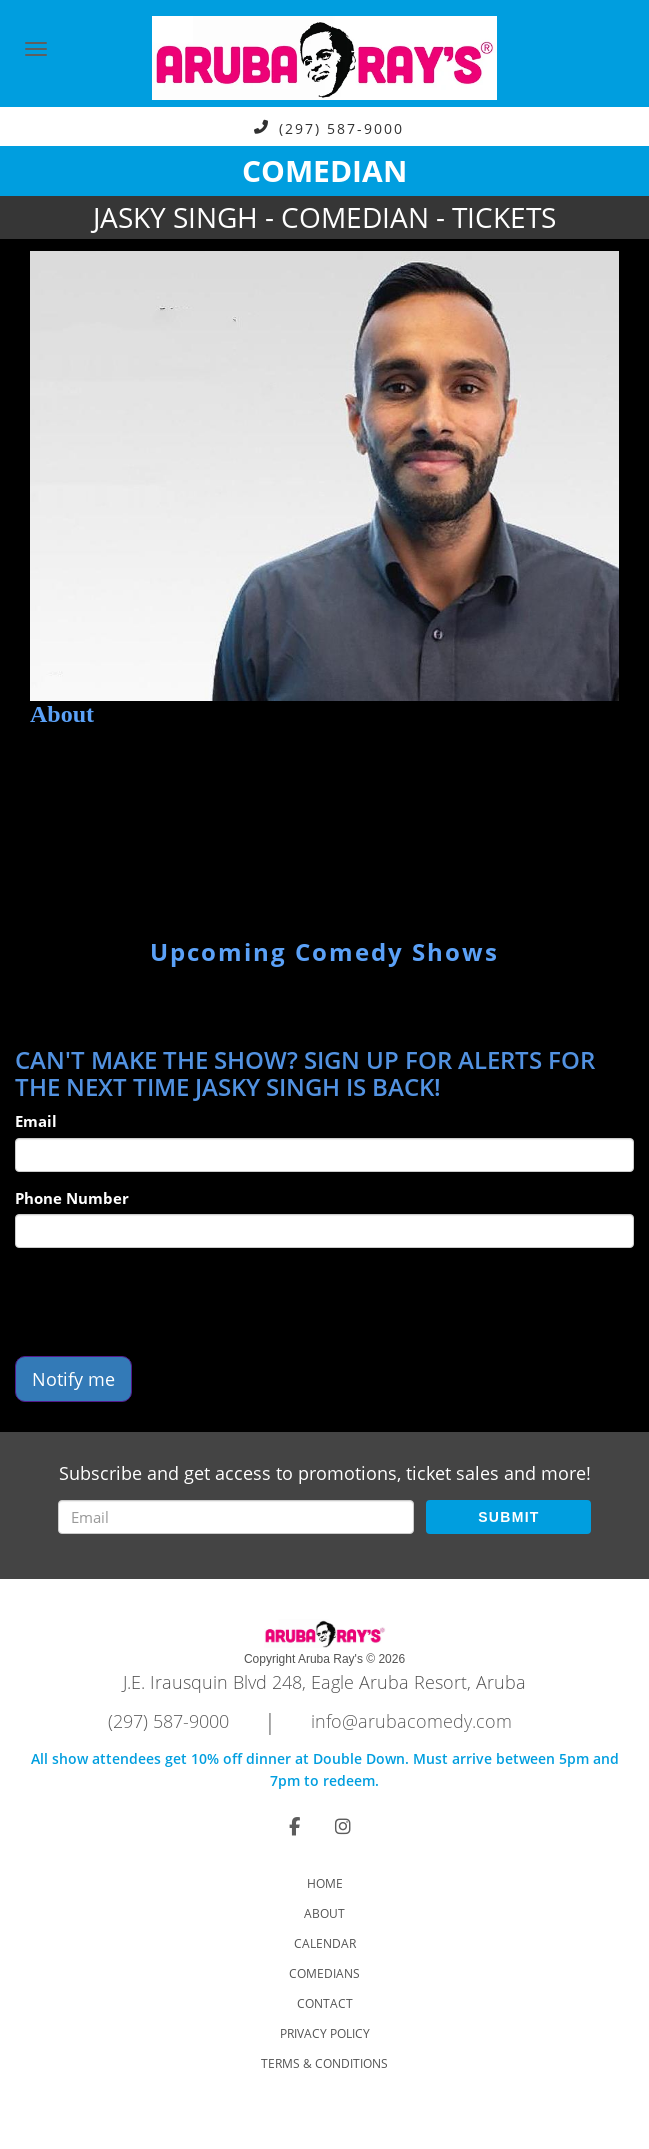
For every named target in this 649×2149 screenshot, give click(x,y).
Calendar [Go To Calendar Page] (325, 1943)
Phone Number (72, 1198)
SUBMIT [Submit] (508, 1517)
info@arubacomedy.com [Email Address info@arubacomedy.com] (411, 1721)
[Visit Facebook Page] (294, 1826)
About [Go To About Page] (324, 1913)
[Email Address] (236, 1517)
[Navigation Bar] (36, 49)
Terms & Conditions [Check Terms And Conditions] (324, 2063)
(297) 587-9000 (341, 127)
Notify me (73, 1379)
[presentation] (167, 1302)
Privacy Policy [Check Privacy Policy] (325, 2033)
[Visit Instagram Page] (343, 1826)
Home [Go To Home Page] (325, 1883)
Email (36, 1121)
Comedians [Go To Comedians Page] (324, 1973)
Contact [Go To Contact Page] (325, 2003)
